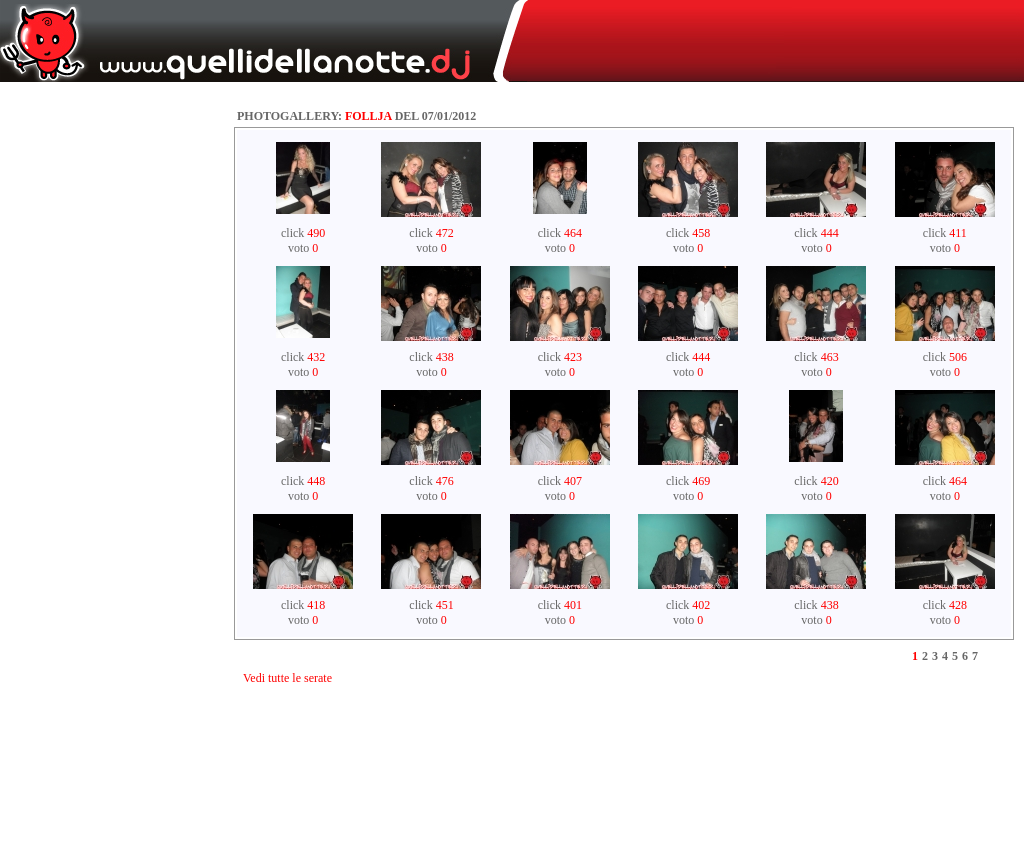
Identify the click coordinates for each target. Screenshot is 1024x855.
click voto (303, 240)
